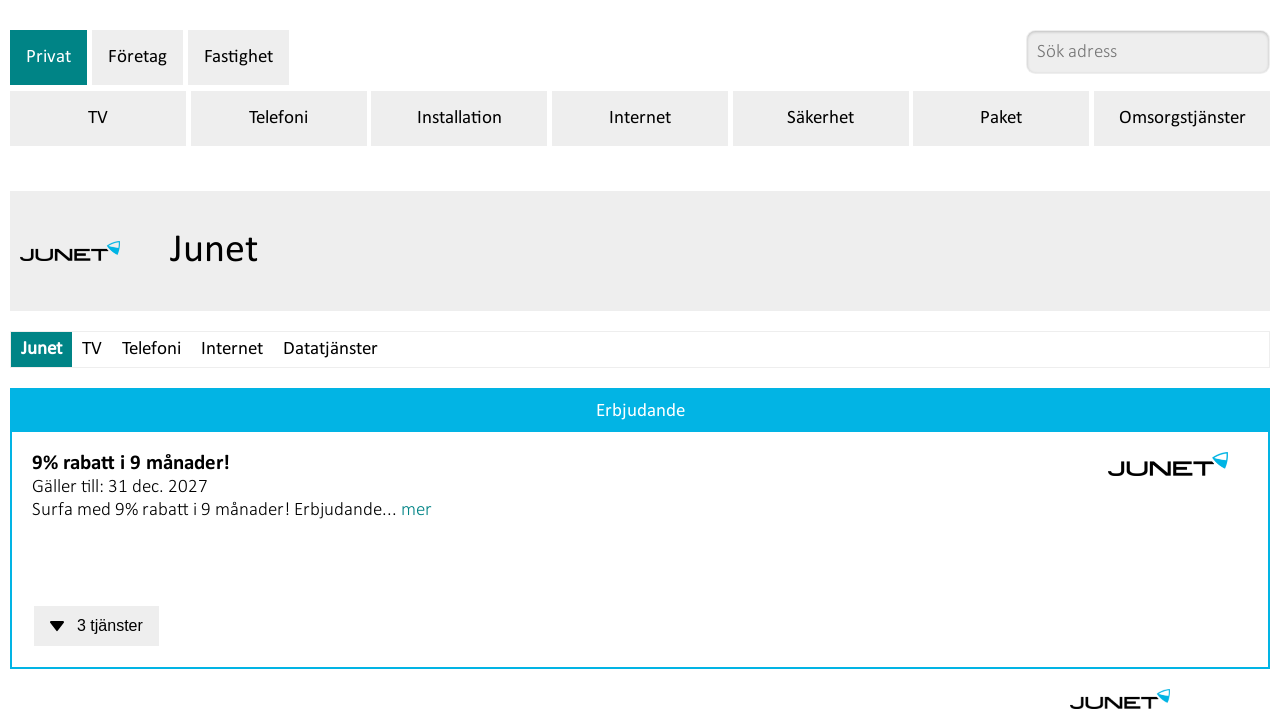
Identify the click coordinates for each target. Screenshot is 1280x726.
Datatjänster (330, 349)
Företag (137, 57)
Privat (48, 57)
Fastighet (238, 57)
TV (98, 118)
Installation (459, 118)
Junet (41, 349)
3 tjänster (96, 625)
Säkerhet (820, 118)
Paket (1001, 118)
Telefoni (278, 118)
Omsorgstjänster (1182, 118)
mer (416, 510)
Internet (640, 118)
